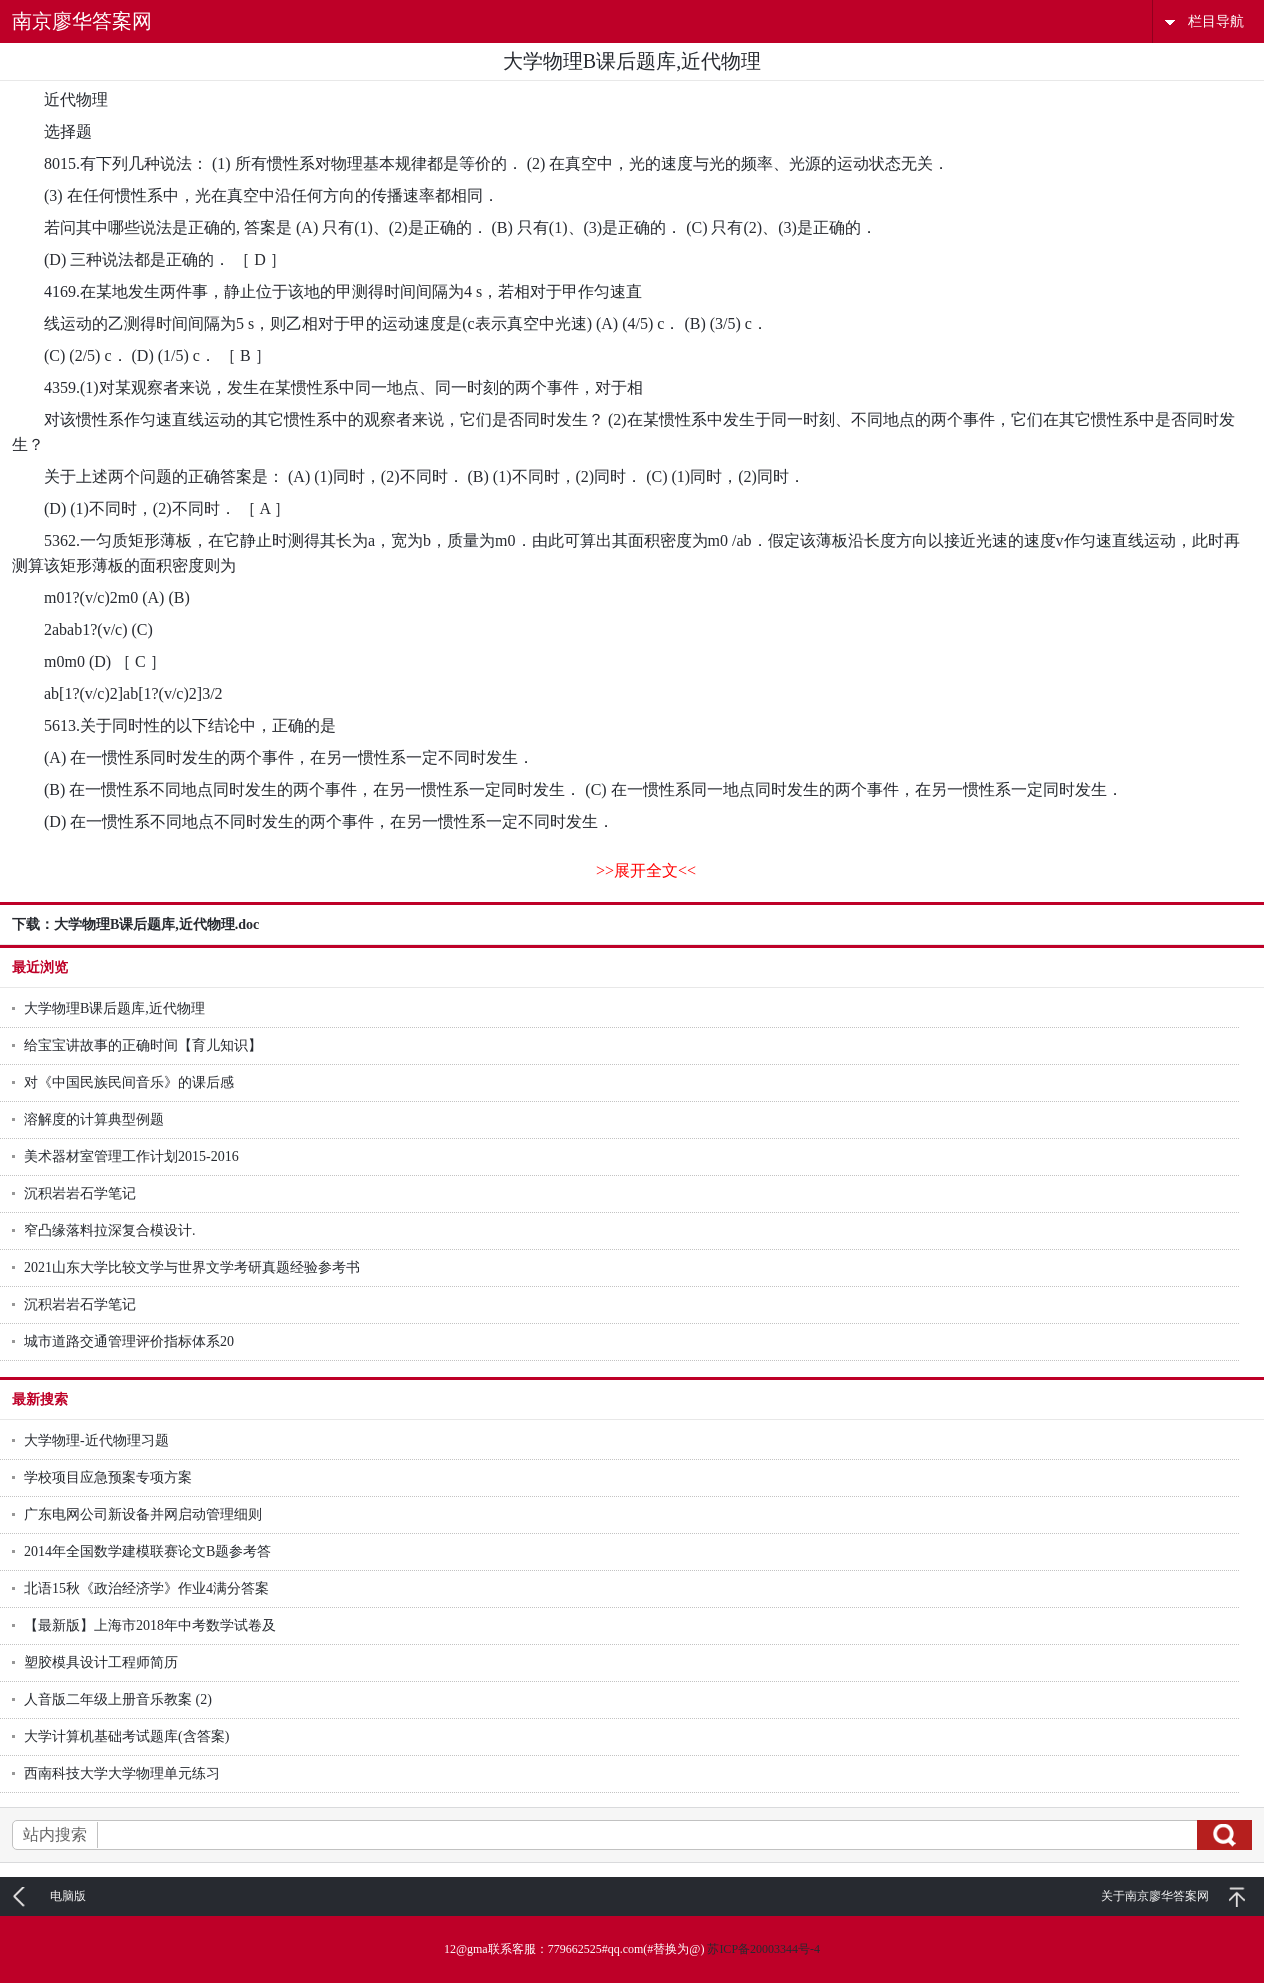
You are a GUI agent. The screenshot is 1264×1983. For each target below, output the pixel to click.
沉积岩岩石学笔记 (80, 1193)
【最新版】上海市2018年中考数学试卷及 (150, 1625)
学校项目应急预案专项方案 (108, 1477)
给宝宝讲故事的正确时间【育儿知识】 (143, 1045)
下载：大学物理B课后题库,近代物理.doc (135, 924)
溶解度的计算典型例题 (94, 1119)
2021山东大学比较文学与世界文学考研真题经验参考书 (192, 1267)
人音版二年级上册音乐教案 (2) (118, 1699)
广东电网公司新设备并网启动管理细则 (143, 1514)
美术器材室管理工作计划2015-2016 (131, 1156)
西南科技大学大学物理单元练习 (122, 1773)
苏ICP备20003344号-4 (763, 1949)
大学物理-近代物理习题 (96, 1440)
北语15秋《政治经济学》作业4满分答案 (146, 1588)
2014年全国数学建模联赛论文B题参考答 (147, 1551)
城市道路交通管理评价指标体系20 (129, 1341)
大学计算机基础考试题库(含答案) (126, 1736)
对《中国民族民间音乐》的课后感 (129, 1082)
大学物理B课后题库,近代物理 (114, 1008)
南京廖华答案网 (82, 21)
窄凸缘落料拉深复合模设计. (110, 1230)
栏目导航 (1216, 21)
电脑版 (68, 1896)
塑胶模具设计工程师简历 (101, 1662)
